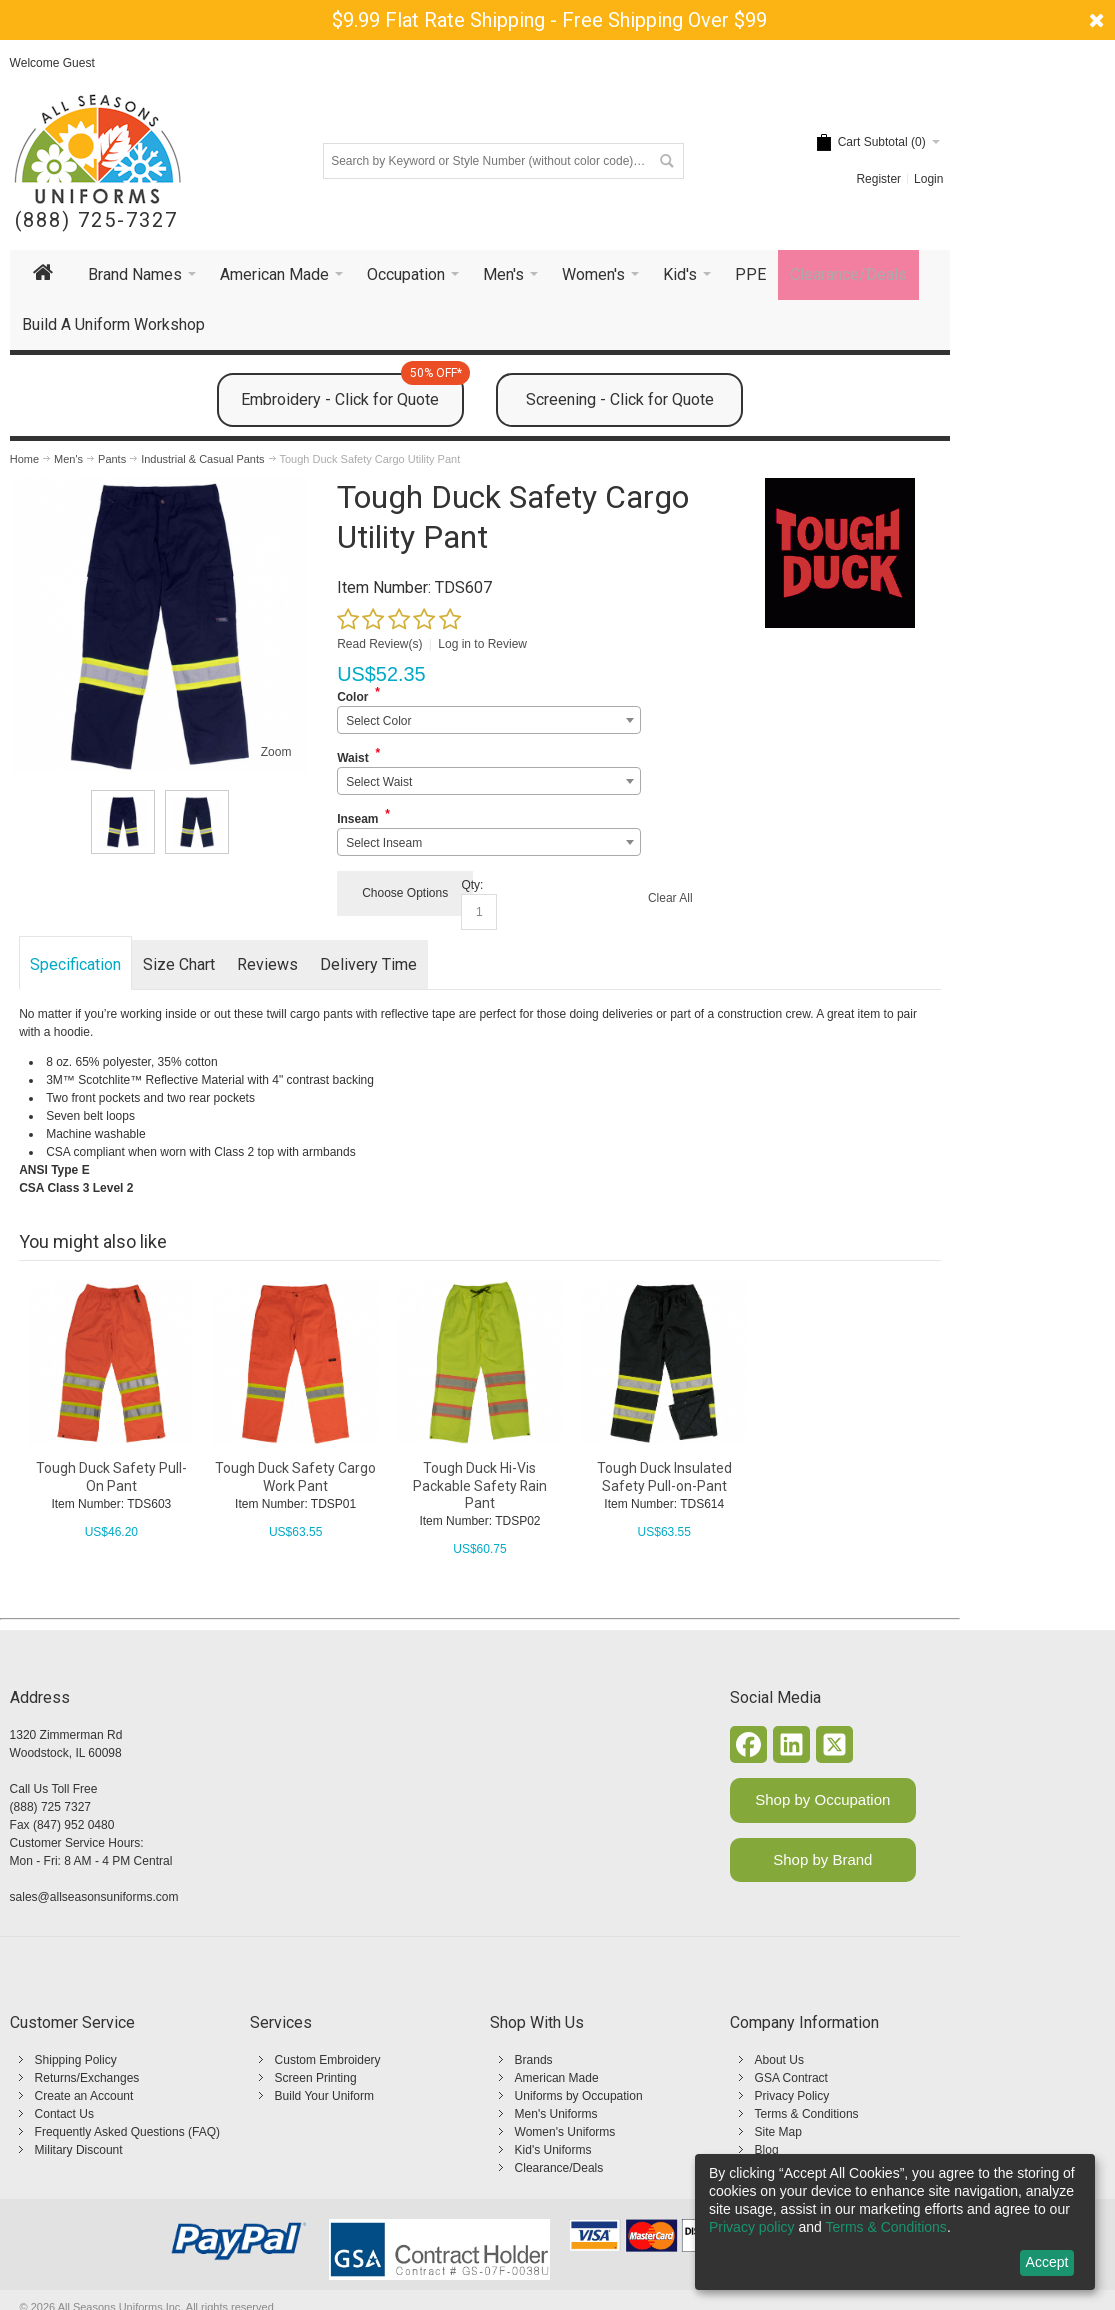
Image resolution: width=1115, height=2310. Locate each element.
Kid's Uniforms (553, 2150)
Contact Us (64, 2114)
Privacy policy (752, 2227)
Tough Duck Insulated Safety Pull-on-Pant (664, 1476)
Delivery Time (368, 964)
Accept (1047, 2262)
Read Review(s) (379, 644)
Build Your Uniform (324, 2096)
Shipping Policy (76, 2060)
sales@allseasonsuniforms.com (94, 1897)
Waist (353, 758)
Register (878, 179)
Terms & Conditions (807, 2114)
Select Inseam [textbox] (384, 843)
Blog (767, 2150)
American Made (557, 2078)
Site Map (778, 2132)
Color (352, 697)
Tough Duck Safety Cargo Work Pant (295, 1476)
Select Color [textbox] (378, 721)
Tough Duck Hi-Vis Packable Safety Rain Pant (480, 1485)
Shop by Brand (822, 1859)
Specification (75, 964)
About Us (779, 2060)
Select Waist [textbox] (379, 782)
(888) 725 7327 (50, 1807)
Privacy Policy (792, 2096)
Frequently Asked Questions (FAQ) (127, 2132)
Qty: (472, 885)
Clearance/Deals (559, 2168)
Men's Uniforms (556, 2114)
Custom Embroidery (328, 2060)
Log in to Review (482, 644)
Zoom (276, 752)
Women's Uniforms (565, 2132)
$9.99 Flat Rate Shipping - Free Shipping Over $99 (549, 20)
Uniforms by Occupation (579, 2096)
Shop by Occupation (822, 1799)
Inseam (357, 819)
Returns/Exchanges (87, 2078)
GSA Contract (791, 2078)
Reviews (267, 964)
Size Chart (179, 964)
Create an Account (84, 2096)
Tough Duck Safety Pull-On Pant (111, 1476)
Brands (534, 2060)
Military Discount (79, 2150)
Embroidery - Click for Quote (352, 391)
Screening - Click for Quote (620, 399)
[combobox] (488, 720)
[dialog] (895, 2222)
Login (928, 179)
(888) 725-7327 (96, 220)
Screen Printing (316, 2078)
